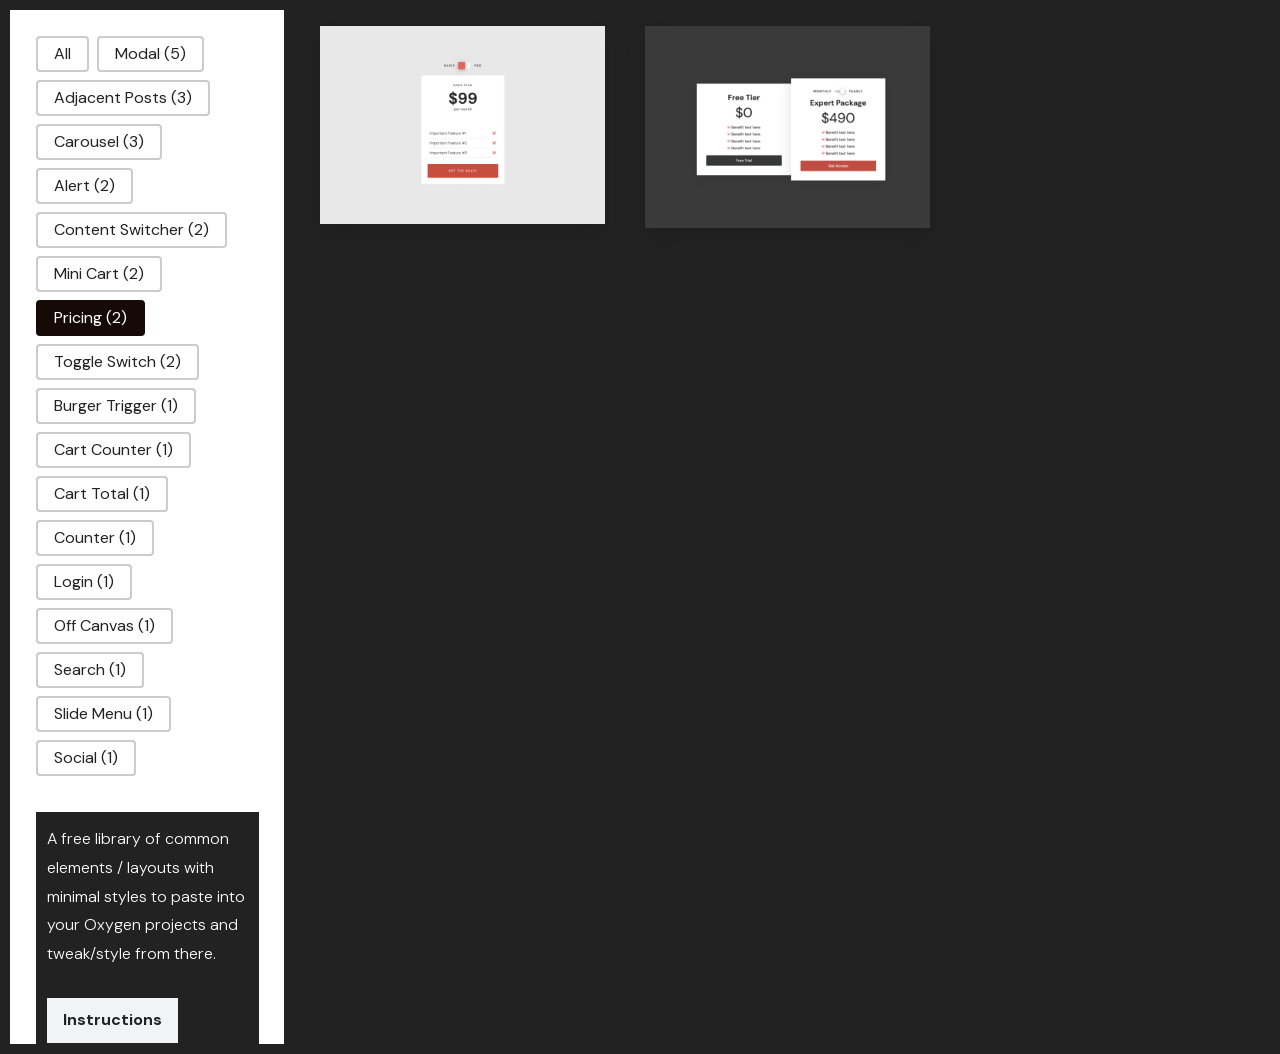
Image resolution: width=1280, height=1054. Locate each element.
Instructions (112, 1019)
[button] (62, 54)
